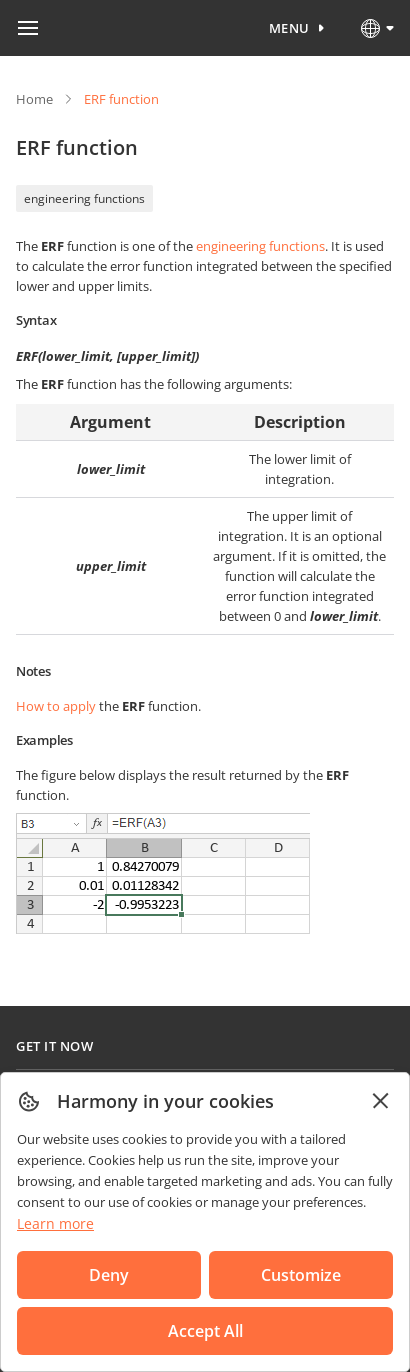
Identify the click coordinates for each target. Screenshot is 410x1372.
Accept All (205, 1331)
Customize (301, 1275)
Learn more (55, 1223)
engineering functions (84, 198)
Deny (109, 1275)
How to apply (56, 706)
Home (34, 99)
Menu (289, 28)
